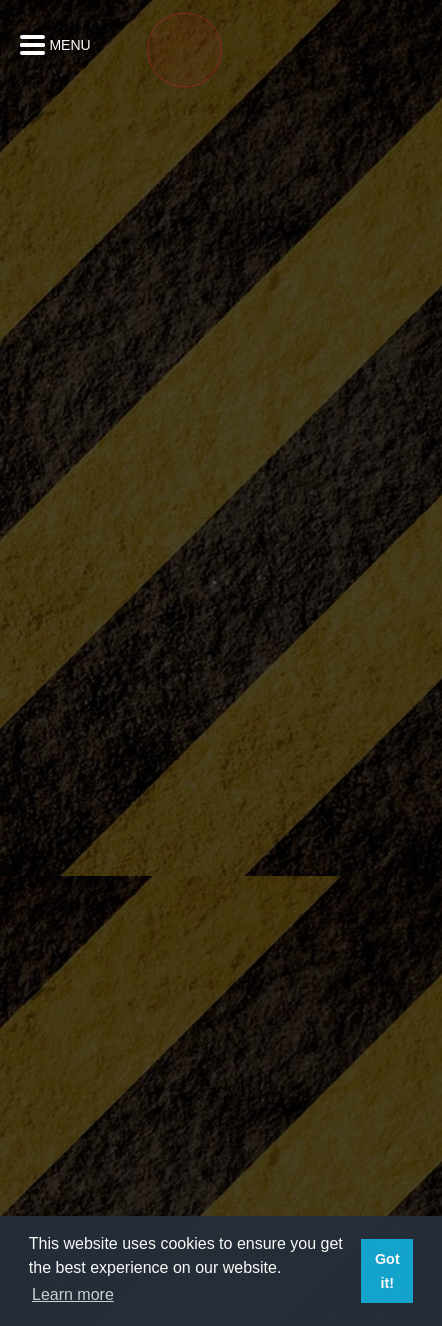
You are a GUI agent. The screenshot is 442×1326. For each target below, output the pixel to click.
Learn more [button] (73, 1294)
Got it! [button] (387, 1271)
